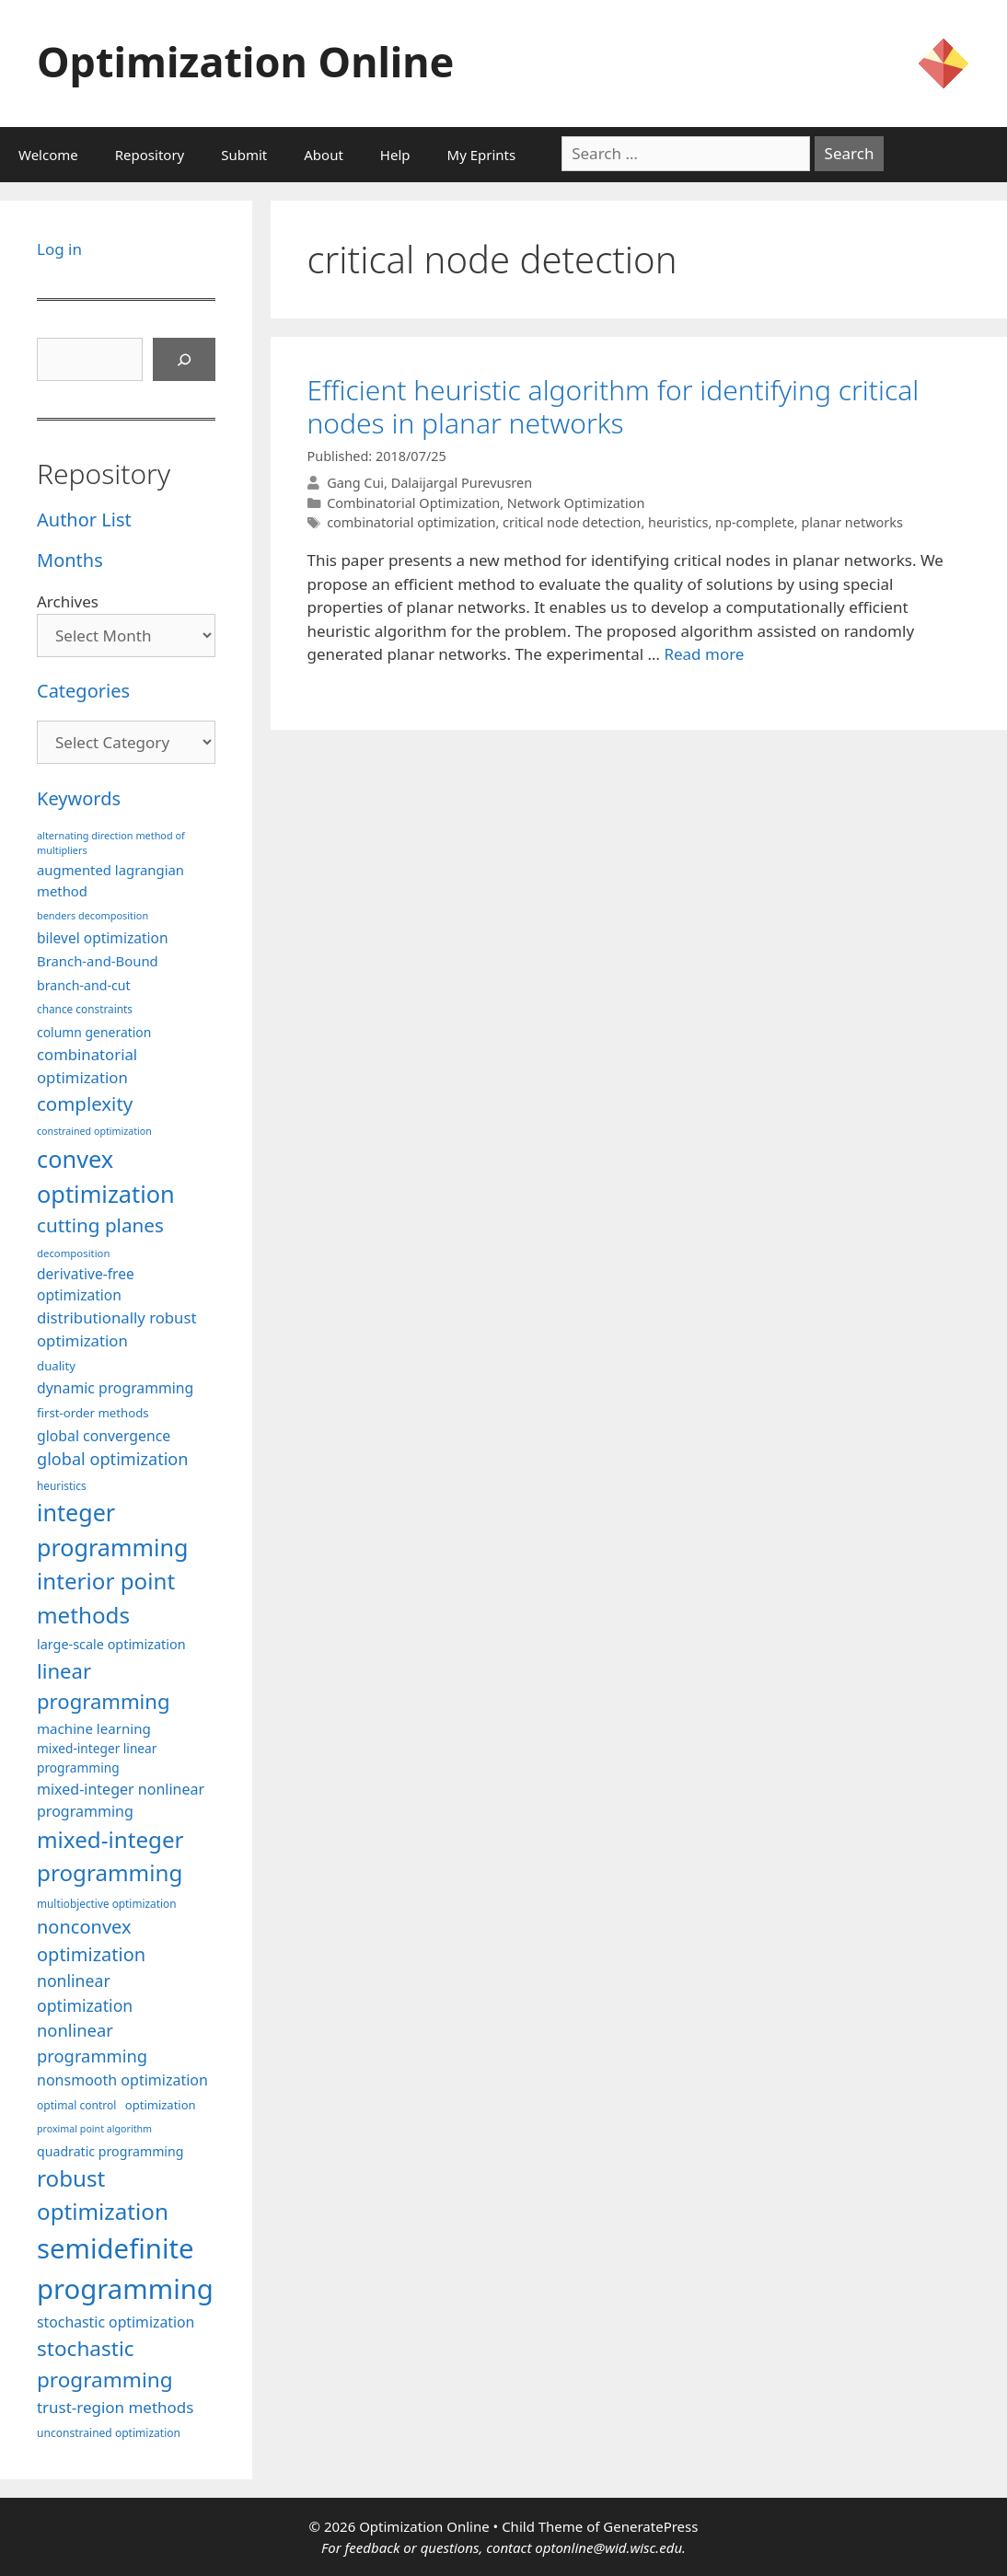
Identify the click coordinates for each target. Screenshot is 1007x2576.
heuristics (678, 522)
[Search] (184, 360)
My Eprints (481, 154)
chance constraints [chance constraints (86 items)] (85, 1008)
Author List (84, 519)
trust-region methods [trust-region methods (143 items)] (115, 2407)
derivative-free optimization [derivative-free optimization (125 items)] (85, 1284)
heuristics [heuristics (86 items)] (62, 1485)
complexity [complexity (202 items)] (85, 1103)
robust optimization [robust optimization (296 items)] (102, 2194)
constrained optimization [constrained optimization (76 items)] (94, 1131)
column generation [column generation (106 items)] (94, 1032)
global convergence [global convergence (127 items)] (103, 1436)
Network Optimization (576, 503)
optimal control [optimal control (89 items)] (76, 2105)
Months (70, 560)
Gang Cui (355, 482)
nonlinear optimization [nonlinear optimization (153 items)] (85, 1993)
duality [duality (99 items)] (56, 1365)
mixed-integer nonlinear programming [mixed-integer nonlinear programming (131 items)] (120, 1800)
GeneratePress (650, 2526)
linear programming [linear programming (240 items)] (103, 1686)
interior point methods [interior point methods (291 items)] (106, 1597)
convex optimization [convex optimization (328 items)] (106, 1176)
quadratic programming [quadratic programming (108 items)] (110, 2151)
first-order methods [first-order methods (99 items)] (93, 1412)
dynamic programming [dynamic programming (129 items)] (115, 1388)
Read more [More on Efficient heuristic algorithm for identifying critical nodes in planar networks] (704, 653)
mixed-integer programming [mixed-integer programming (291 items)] (110, 1856)
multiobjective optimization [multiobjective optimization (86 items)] (107, 1903)
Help (395, 154)
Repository (149, 154)
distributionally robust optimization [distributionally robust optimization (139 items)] (117, 1329)
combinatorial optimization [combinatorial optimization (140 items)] (87, 1066)
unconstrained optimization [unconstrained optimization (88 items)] (108, 2433)
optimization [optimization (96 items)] (160, 2105)
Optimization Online (245, 61)
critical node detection (572, 522)
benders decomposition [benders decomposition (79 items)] (92, 915)
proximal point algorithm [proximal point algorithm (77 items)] (94, 2128)
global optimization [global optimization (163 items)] (113, 1459)
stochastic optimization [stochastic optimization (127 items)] (115, 2322)
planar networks (851, 522)
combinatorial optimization (411, 522)
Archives (67, 601)
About (323, 154)
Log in (59, 249)
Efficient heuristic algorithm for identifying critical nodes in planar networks (613, 406)
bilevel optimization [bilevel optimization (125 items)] (102, 938)
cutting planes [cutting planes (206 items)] (100, 1225)
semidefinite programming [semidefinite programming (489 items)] (125, 2268)
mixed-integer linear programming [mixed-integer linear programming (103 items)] (96, 1757)
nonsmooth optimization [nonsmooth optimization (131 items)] (122, 2080)
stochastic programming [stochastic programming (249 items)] (105, 2364)
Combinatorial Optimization (413, 503)
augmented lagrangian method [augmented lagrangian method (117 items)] (110, 880)
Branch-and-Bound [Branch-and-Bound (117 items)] (97, 961)
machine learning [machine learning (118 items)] (94, 1728)
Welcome (48, 154)
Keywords (79, 798)
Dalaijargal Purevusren (461, 482)
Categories (83, 690)
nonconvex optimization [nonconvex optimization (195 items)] (91, 1940)
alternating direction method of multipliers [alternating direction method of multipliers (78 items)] (111, 842)
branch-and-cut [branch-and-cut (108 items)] (84, 985)
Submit (244, 154)
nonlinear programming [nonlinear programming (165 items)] (92, 2042)
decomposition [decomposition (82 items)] (73, 1253)
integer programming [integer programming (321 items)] (112, 1529)
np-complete (754, 522)
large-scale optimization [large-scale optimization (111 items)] (111, 1644)
